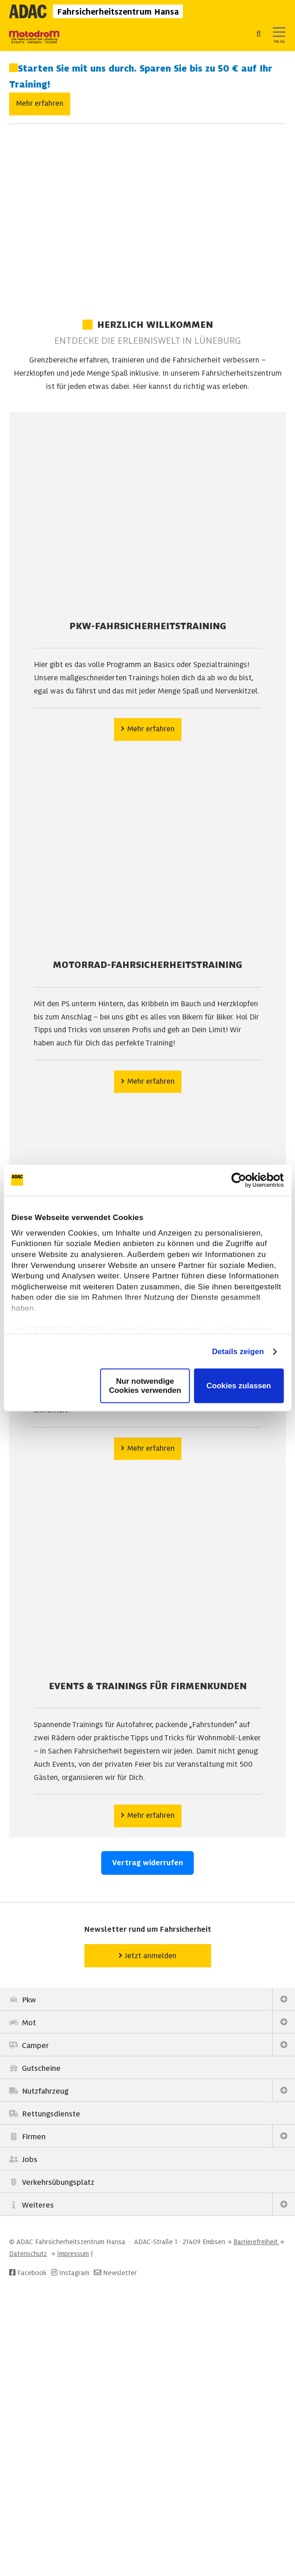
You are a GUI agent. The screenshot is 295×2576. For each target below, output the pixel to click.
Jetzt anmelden (147, 1955)
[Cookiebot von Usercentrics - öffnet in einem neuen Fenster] (244, 1180)
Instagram (69, 2273)
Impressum (73, 2254)
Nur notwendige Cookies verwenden (145, 1385)
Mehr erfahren (39, 103)
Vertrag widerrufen (147, 1862)
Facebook (28, 2273)
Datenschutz (28, 2254)
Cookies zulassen (239, 1385)
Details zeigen (238, 1351)
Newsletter (120, 2273)
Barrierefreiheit (256, 2242)
